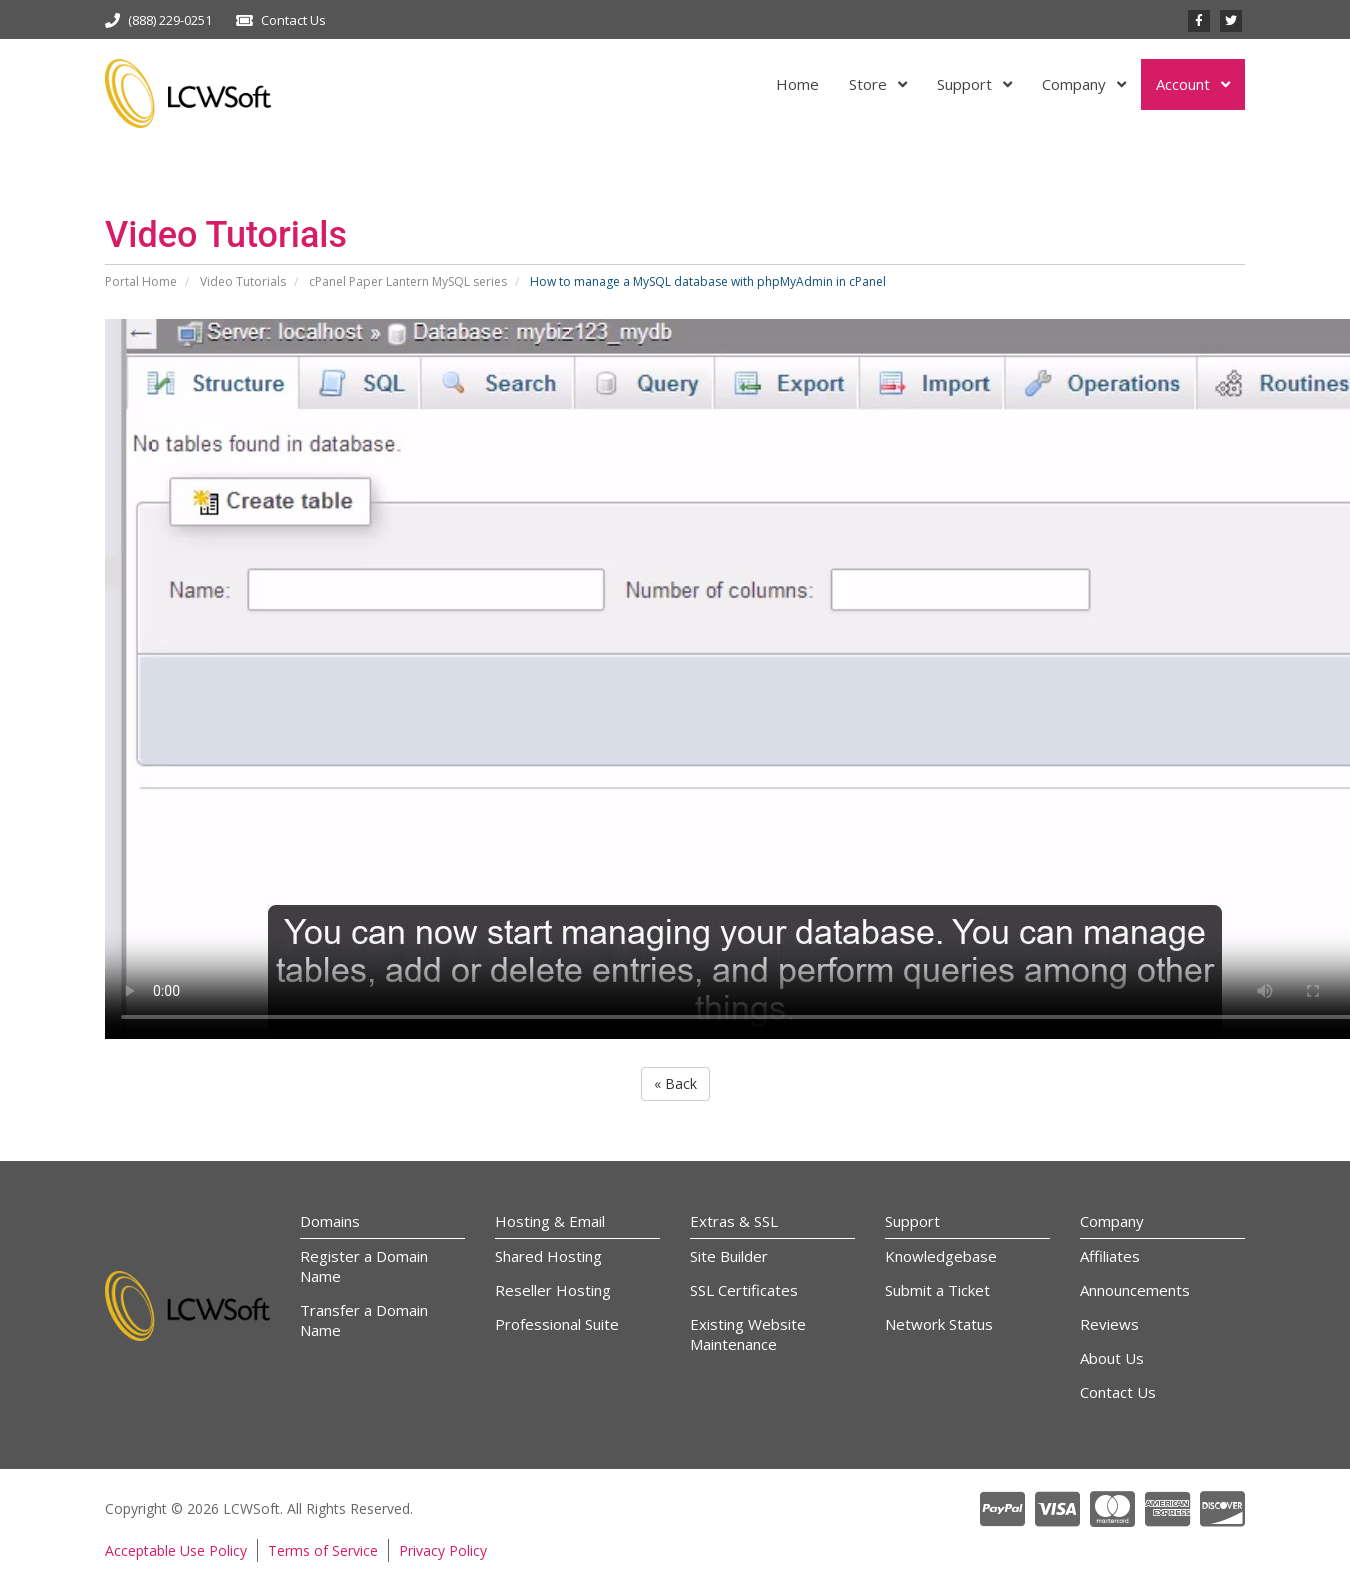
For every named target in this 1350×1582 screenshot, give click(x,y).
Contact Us (293, 20)
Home (797, 84)
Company (1076, 84)
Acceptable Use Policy (176, 1550)
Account (1185, 84)
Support (966, 84)
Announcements (1135, 1290)
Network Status (939, 1324)
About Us (1112, 1358)
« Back (675, 1083)
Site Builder (729, 1256)
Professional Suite (557, 1324)
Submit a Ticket (937, 1290)
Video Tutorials (243, 281)
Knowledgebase (941, 1256)
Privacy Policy (443, 1550)
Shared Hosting (548, 1256)
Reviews (1109, 1324)
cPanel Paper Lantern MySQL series (408, 281)
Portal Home (141, 281)
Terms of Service (323, 1550)
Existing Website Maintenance (748, 1334)
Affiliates (1110, 1256)
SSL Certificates (744, 1290)
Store (870, 84)
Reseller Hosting (553, 1290)
